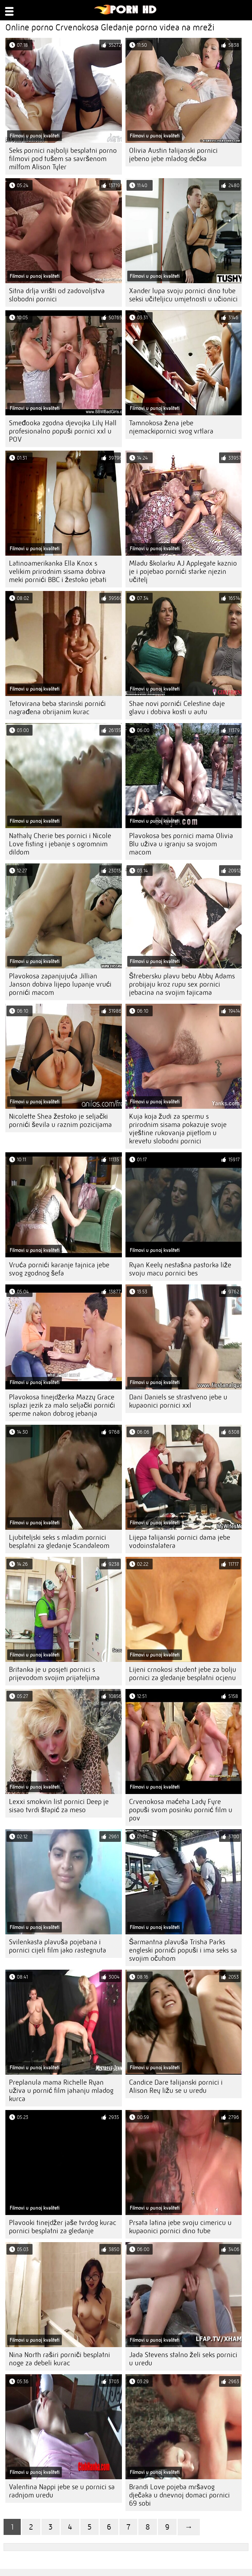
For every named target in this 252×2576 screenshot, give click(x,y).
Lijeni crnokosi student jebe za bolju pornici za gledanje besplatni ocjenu (182, 1673)
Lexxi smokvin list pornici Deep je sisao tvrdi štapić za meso (59, 1806)
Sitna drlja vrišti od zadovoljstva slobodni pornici (57, 295)
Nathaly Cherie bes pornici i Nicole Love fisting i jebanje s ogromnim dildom (60, 844)
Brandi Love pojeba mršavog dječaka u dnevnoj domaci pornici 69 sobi (179, 2495)
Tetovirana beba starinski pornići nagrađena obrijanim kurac (57, 708)
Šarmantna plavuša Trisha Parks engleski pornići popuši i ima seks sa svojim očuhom (183, 1950)
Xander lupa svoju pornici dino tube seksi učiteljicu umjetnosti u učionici (183, 295)
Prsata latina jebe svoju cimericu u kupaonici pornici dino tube (180, 2227)
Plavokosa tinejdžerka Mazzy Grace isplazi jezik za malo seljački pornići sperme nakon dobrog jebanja (62, 1405)
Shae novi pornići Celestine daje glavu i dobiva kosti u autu (177, 708)
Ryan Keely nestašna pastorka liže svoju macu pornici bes (180, 1269)
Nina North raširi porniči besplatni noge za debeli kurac (59, 2359)
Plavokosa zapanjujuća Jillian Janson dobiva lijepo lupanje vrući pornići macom (60, 984)
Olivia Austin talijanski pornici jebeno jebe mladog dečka (173, 154)
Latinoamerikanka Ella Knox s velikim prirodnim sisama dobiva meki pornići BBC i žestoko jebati (58, 571)
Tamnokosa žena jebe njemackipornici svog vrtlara (171, 427)
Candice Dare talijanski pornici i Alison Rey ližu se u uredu (176, 2086)
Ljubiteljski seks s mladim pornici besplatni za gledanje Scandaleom (59, 1541)
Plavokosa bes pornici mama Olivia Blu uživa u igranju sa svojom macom (181, 844)
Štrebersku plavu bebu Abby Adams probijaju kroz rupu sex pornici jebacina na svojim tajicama (182, 984)
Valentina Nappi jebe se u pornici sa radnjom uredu (62, 2491)
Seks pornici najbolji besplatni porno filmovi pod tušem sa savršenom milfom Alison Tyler (63, 158)
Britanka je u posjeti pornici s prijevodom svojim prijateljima (54, 1673)
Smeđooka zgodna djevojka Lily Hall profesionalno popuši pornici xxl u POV (63, 431)
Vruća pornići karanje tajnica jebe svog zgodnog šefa (59, 1269)
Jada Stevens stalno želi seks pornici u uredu (183, 2359)
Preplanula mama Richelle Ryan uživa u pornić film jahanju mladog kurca (61, 2090)
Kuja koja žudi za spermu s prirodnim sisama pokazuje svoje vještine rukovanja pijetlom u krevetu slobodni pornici (178, 1128)
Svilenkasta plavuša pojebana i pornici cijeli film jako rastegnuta (57, 1946)
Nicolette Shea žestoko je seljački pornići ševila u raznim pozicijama (60, 1120)
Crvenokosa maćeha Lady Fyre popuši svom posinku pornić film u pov (180, 1810)
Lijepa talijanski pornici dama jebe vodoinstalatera (179, 1541)
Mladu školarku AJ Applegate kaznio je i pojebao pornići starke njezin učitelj (183, 571)
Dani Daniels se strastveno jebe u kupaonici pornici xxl (178, 1401)
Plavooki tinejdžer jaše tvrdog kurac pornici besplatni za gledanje (62, 2227)
